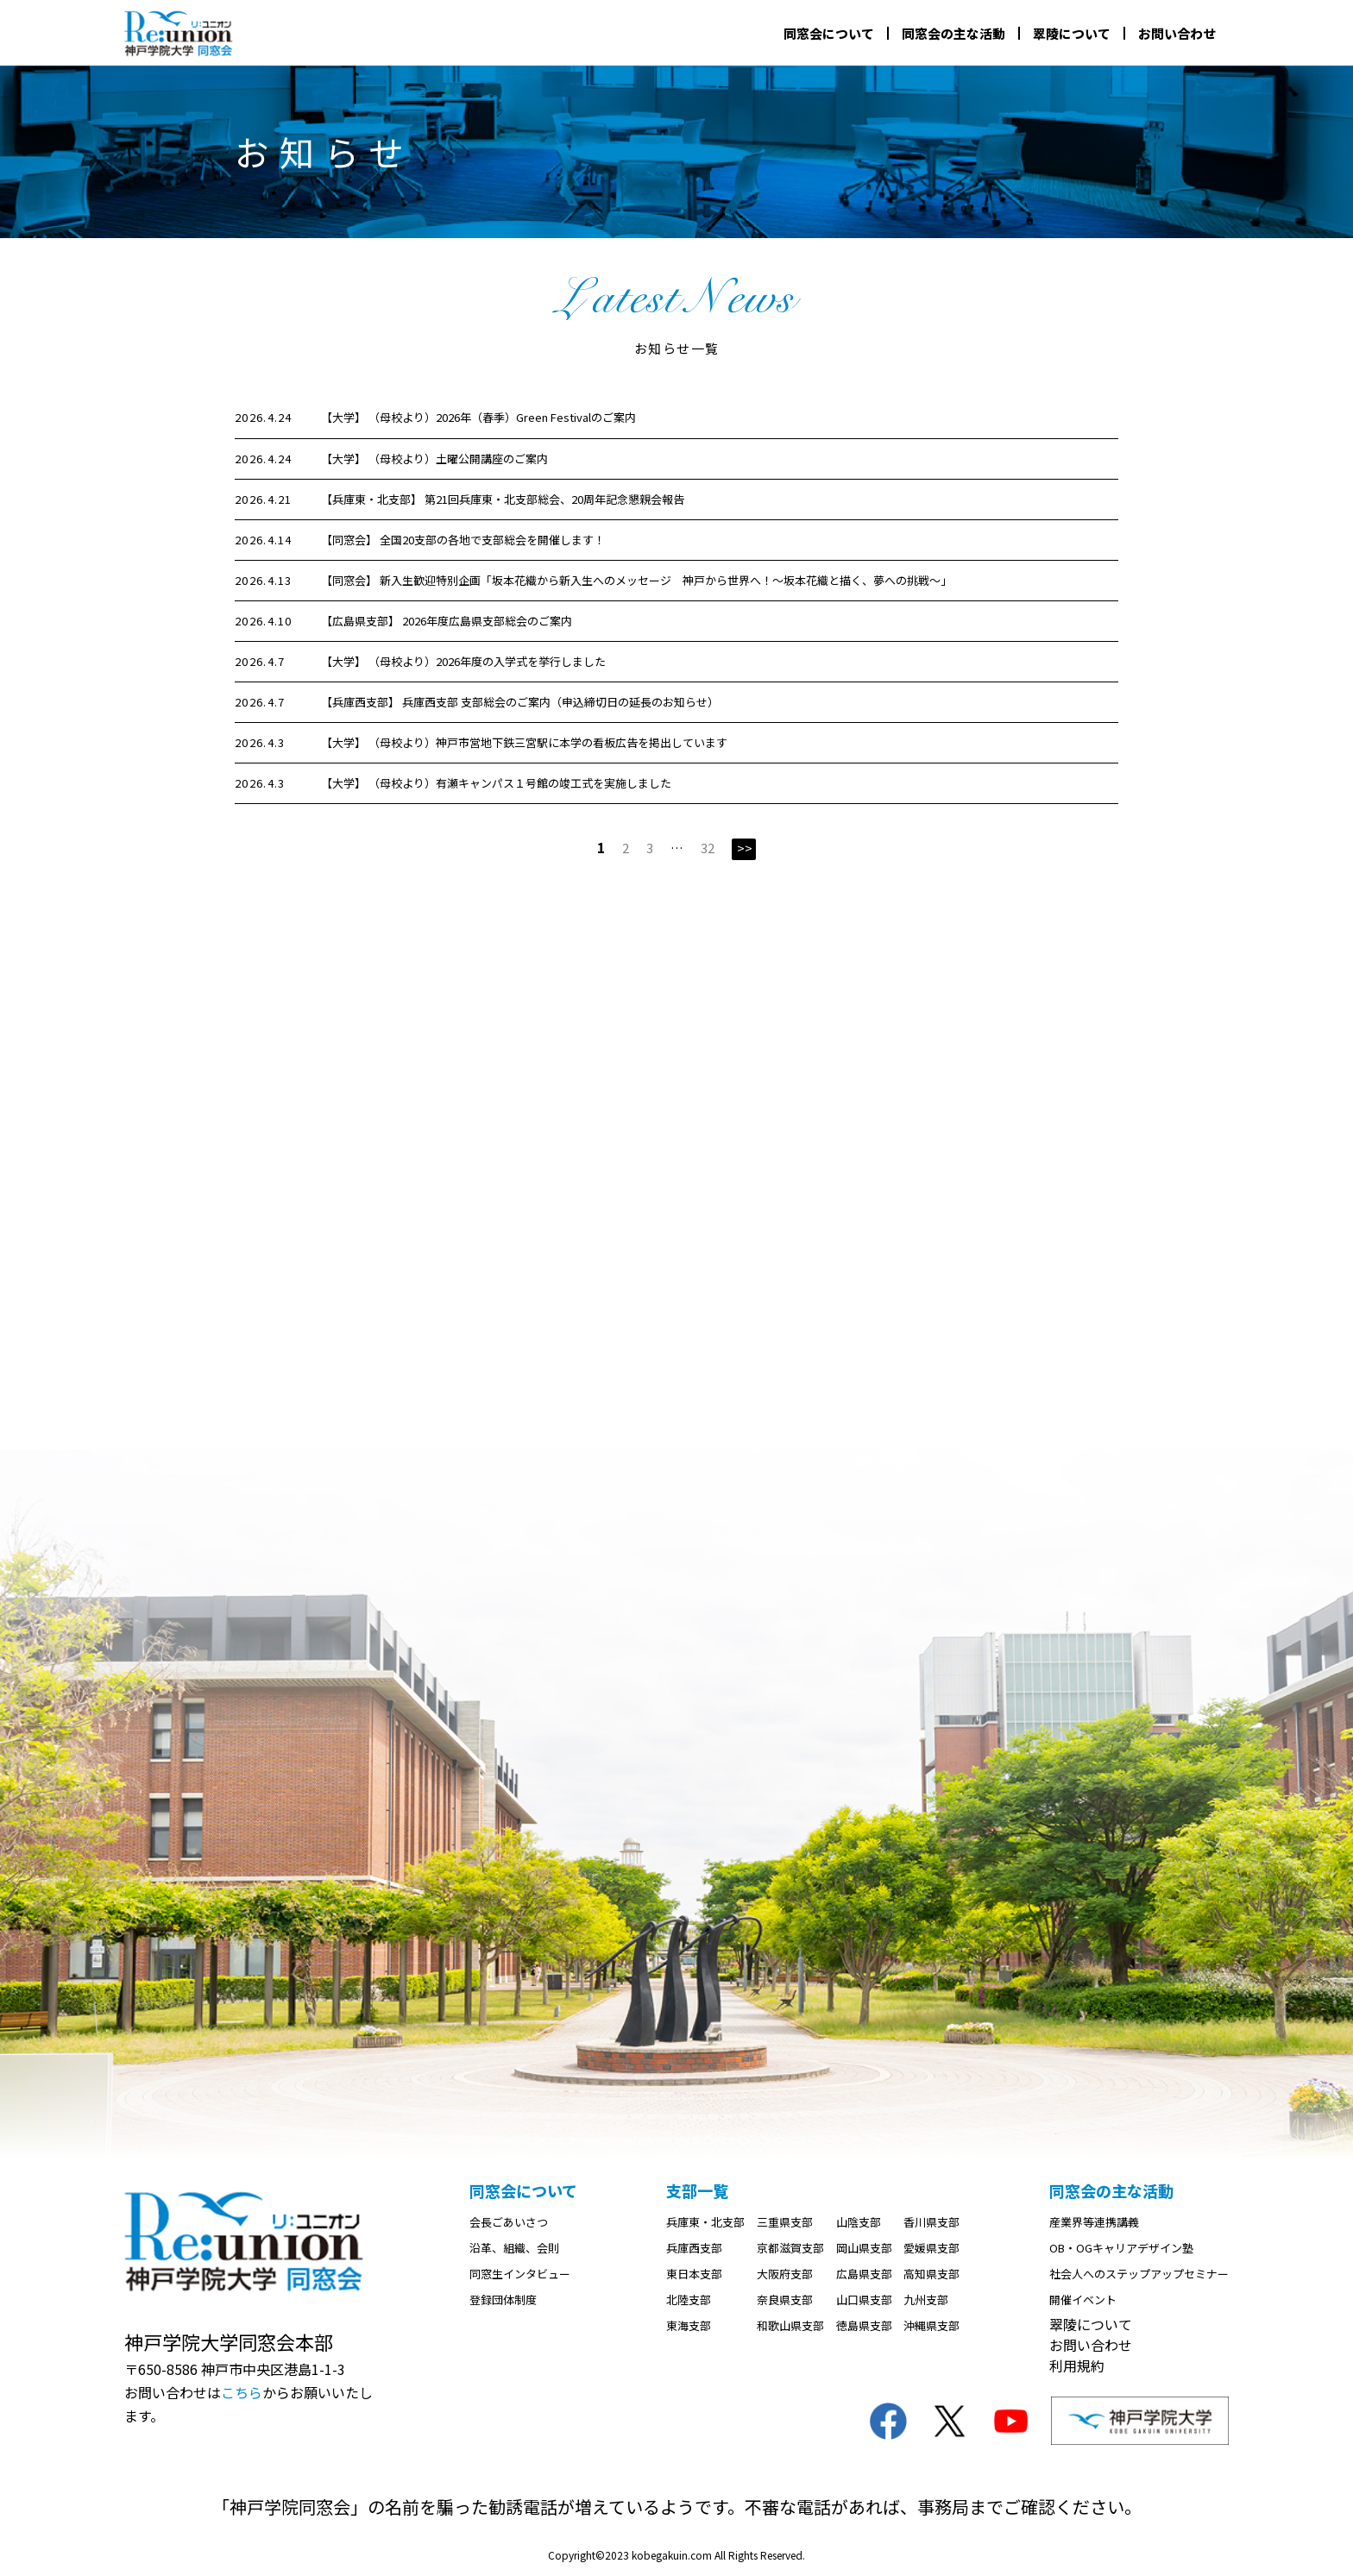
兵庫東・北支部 (705, 2223)
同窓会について (828, 33)
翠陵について (1072, 33)
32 (707, 848)
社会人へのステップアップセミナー (1139, 2274)
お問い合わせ (1177, 33)
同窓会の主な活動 (953, 33)
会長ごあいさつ (508, 2223)
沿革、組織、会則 (514, 2248)
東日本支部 (694, 2274)
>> (744, 848)
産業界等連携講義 (1094, 2223)
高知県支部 (931, 2274)
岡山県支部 (864, 2248)
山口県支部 (864, 2300)
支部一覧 (697, 2191)
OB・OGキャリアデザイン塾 (1121, 2248)
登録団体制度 (503, 2300)
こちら (241, 2392)
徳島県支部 (864, 2326)
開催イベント (1083, 2300)
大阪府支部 (785, 2274)
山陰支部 (858, 2223)
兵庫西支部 (694, 2248)
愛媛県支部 (931, 2248)
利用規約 (1076, 2366)
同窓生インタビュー (519, 2274)
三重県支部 (785, 2223)
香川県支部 (931, 2223)
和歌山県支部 (790, 2326)
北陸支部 (688, 2300)
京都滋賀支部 (790, 2248)
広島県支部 (864, 2274)
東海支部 (688, 2326)
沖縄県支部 (931, 2326)
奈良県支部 (785, 2300)
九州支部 (925, 2300)
